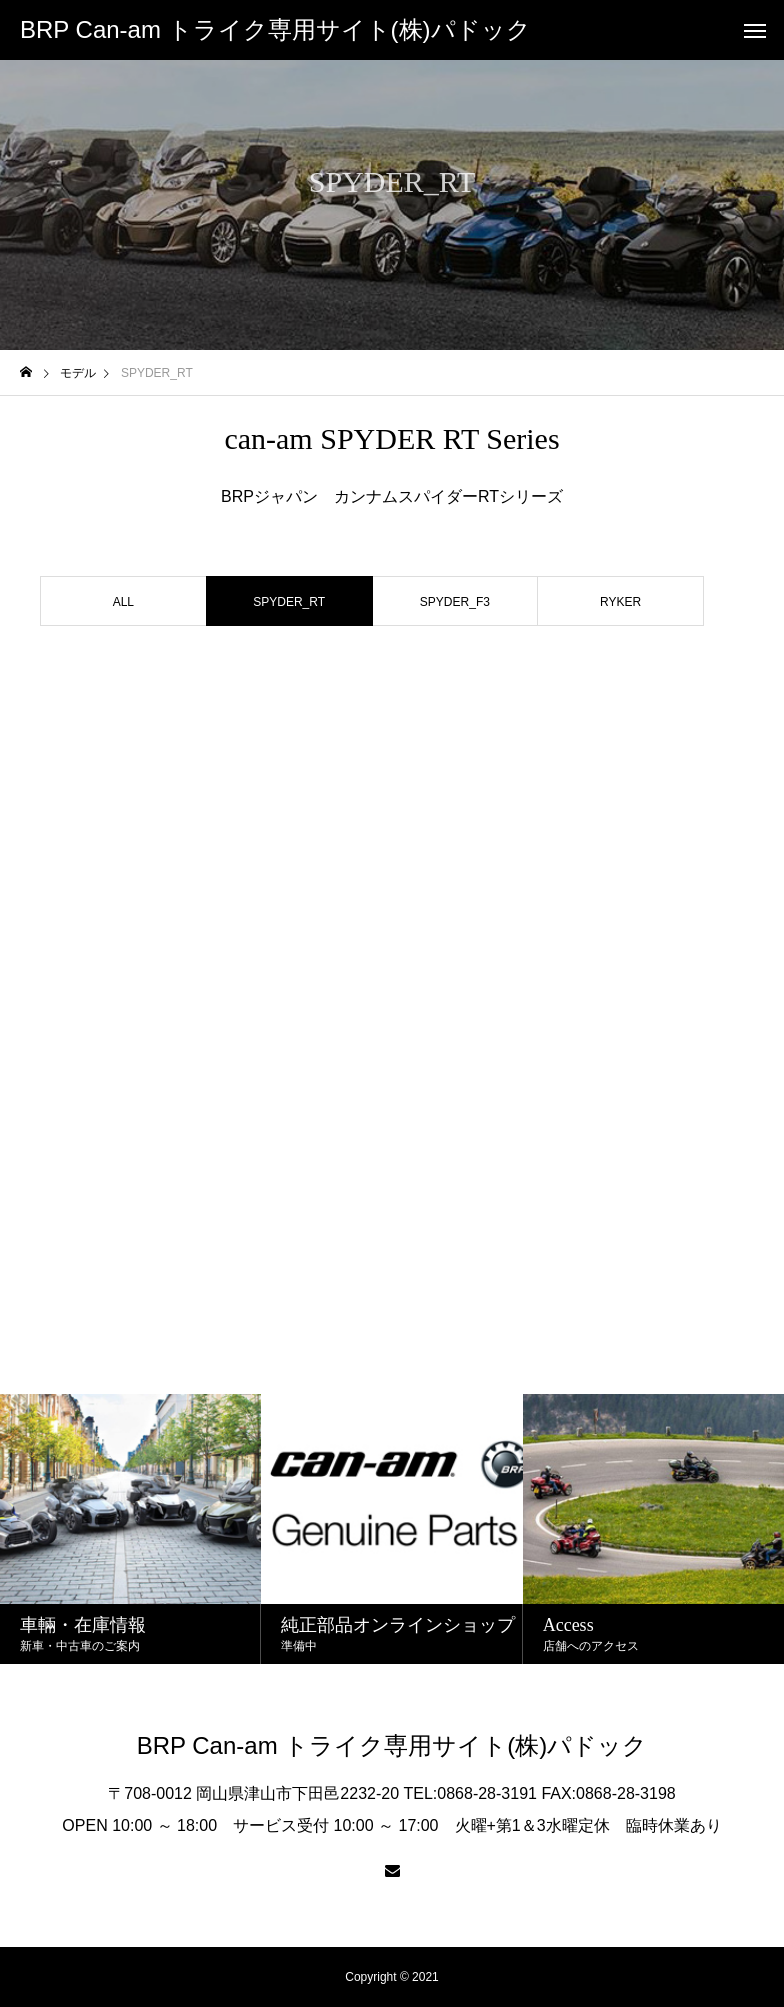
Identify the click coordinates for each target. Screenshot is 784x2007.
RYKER (620, 602)
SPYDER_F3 (455, 602)
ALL (123, 602)
